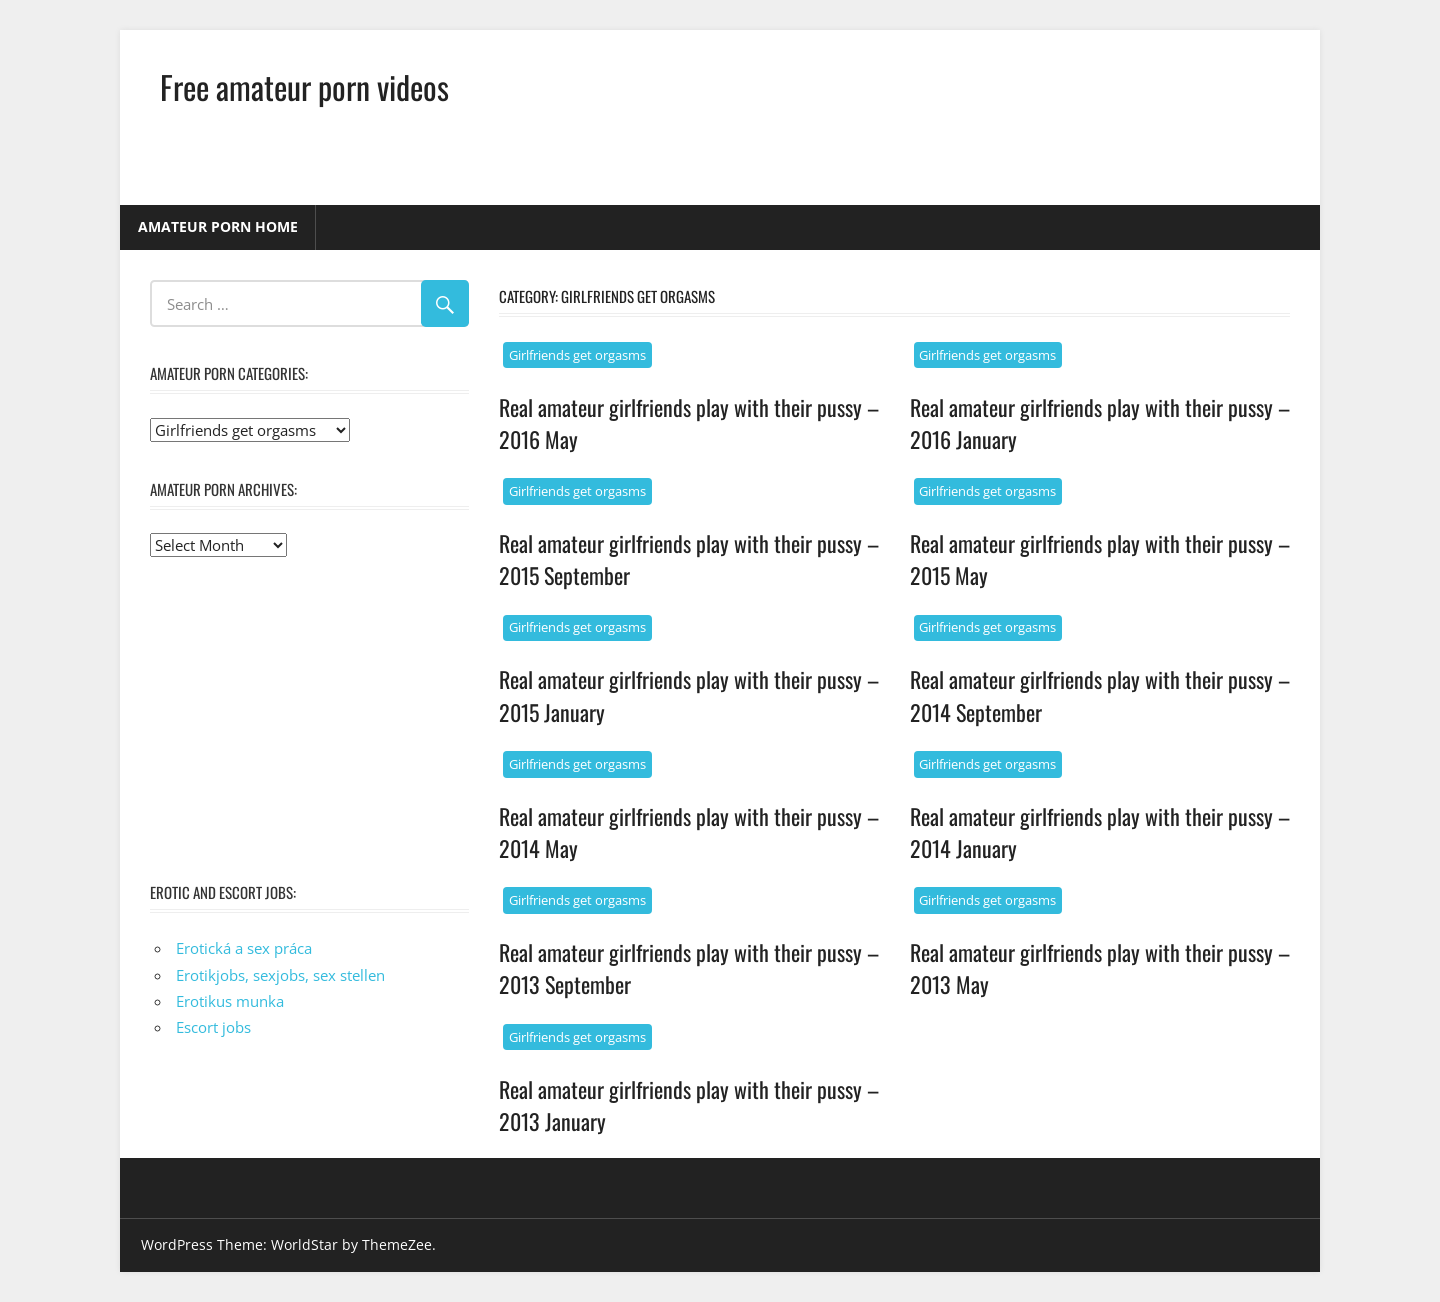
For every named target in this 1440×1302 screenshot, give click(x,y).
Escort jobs (213, 1027)
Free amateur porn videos (304, 86)
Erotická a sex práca (244, 948)
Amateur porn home (218, 226)
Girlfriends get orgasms (577, 355)
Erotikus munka (230, 1001)
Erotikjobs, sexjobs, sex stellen (280, 975)
